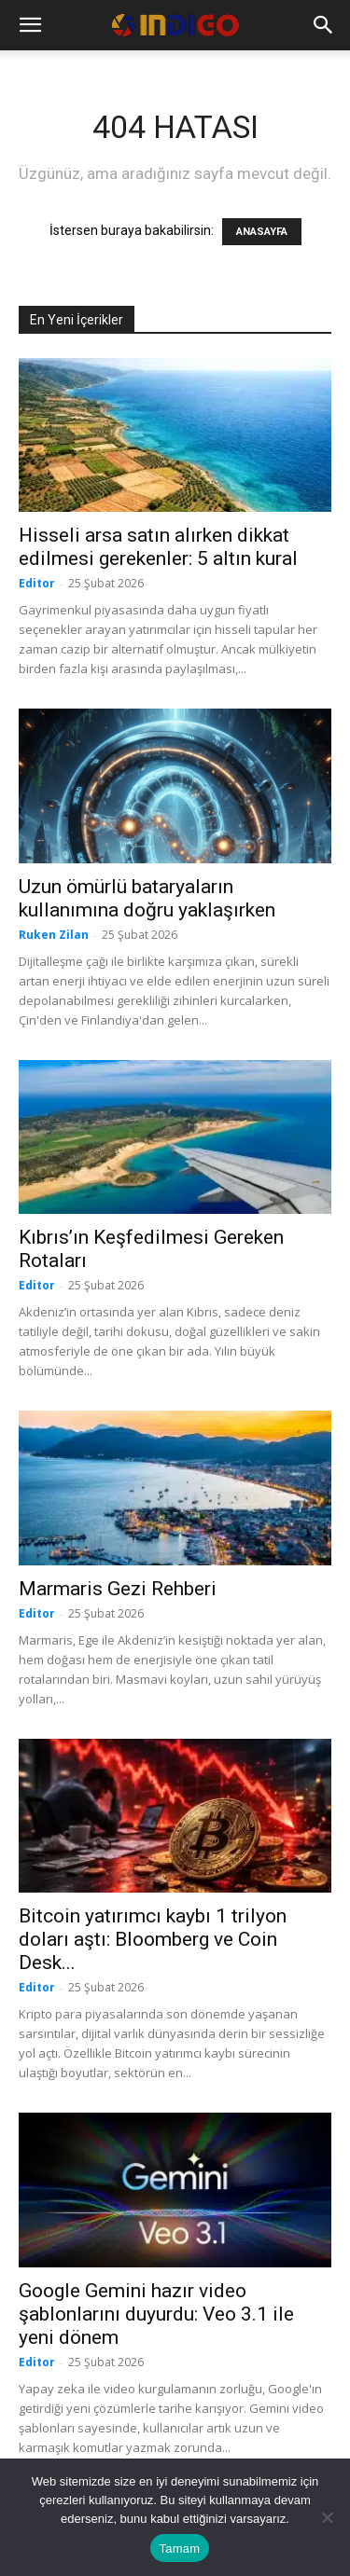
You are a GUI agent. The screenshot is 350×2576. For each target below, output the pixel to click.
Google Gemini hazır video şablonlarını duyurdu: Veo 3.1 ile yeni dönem (156, 2314)
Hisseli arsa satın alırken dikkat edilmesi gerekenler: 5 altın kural (158, 547)
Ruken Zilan (54, 935)
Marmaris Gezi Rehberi (118, 1588)
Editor (37, 583)
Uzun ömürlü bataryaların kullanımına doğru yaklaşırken (147, 898)
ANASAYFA (261, 232)
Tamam (180, 2548)
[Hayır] (326, 2517)
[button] (30, 25)
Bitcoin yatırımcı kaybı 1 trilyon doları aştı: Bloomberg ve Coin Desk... (153, 1939)
